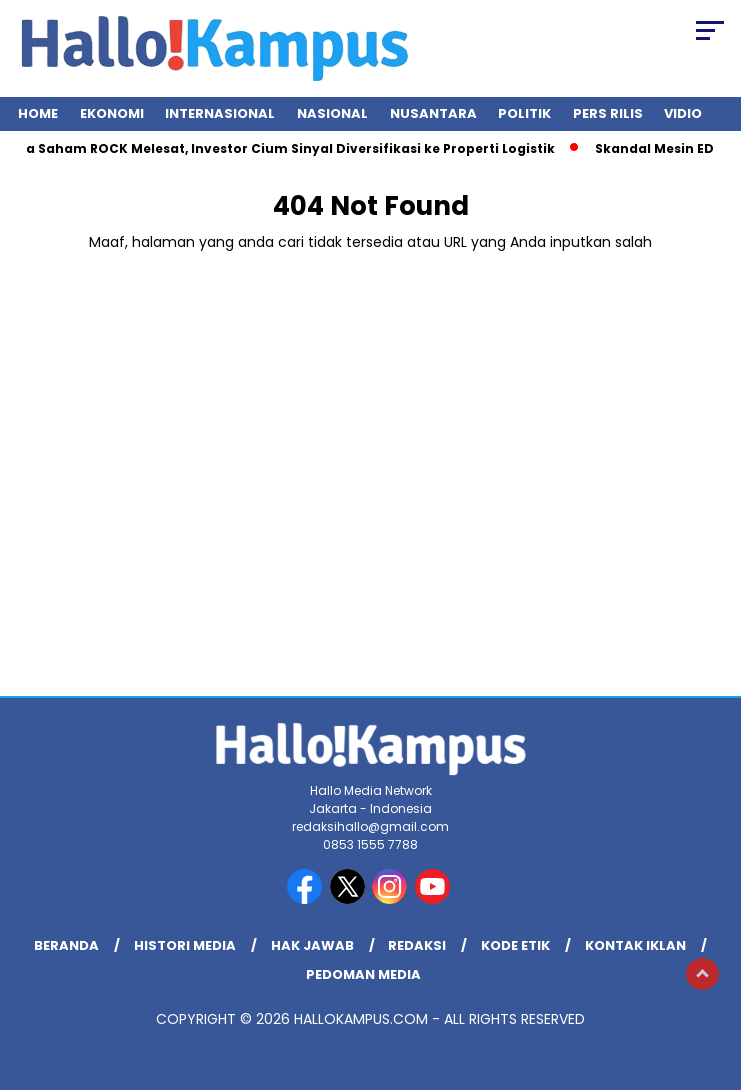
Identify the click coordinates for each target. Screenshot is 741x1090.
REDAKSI (417, 945)
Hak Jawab (312, 945)
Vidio (683, 113)
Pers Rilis (608, 113)
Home (38, 113)
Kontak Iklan (635, 945)
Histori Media (185, 945)
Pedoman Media (363, 974)
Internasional (220, 113)
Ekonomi (112, 113)
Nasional (332, 113)
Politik (524, 113)
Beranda (66, 945)
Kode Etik (515, 945)
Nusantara (433, 113)
